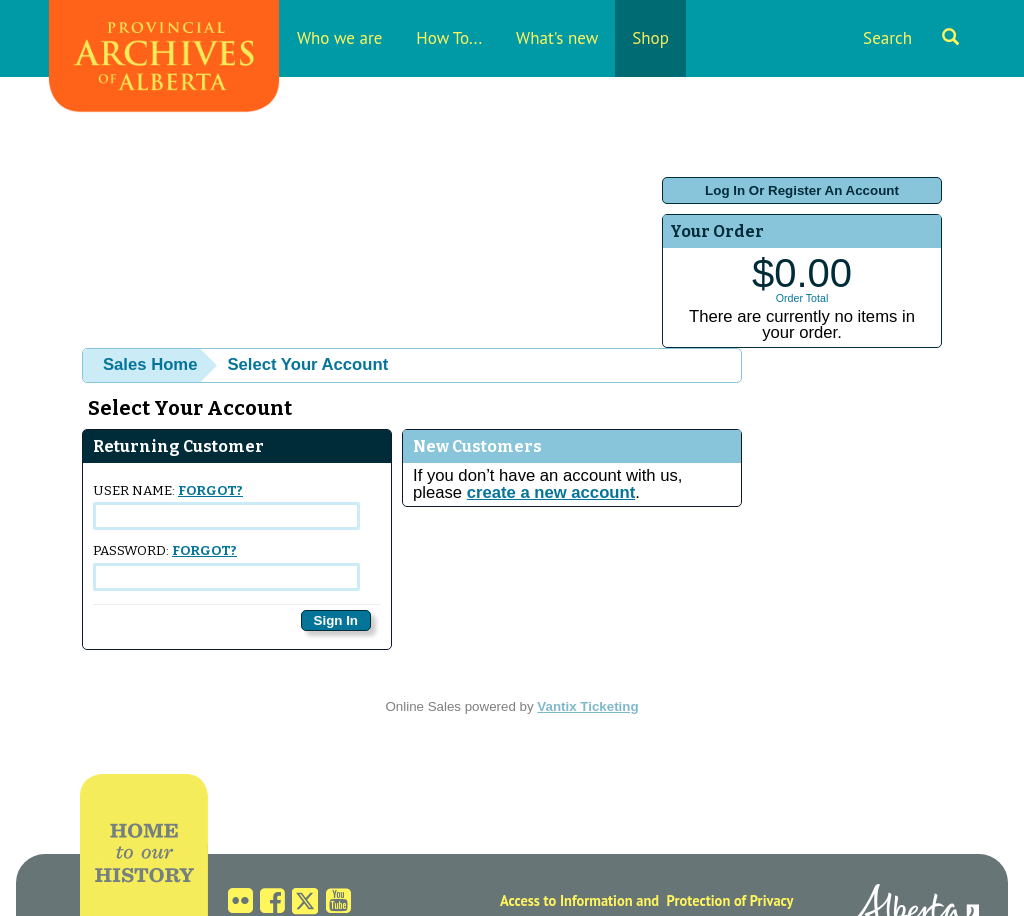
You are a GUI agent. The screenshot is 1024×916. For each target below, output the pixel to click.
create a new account (551, 492)
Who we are (339, 38)
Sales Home (150, 364)
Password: (226, 566)
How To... (449, 38)
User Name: (226, 506)
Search (911, 38)
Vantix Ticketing (587, 706)
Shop (650, 38)
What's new (557, 38)
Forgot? (210, 491)
